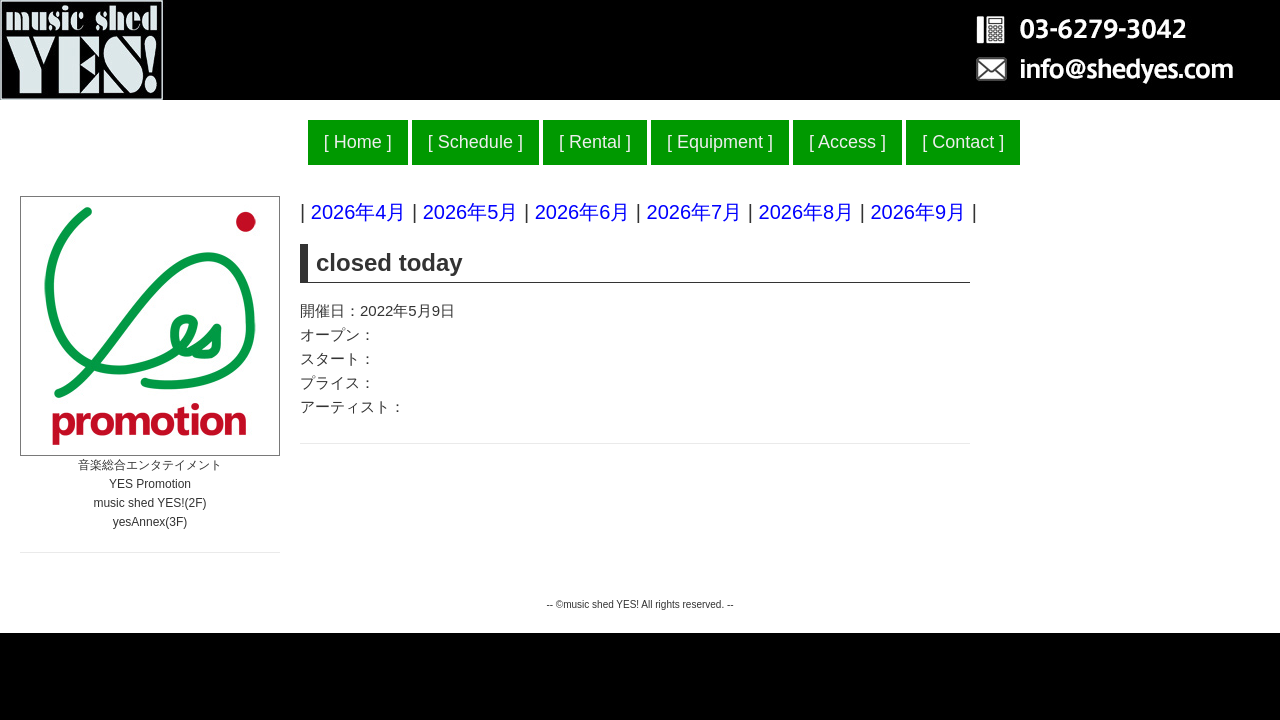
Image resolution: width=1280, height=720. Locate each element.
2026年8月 (807, 212)
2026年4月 (359, 212)
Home (358, 142)
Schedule (475, 142)
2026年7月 (695, 212)
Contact (963, 142)
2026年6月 (583, 212)
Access (847, 142)
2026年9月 (918, 212)
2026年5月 (471, 212)
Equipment (720, 142)
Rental (595, 142)
